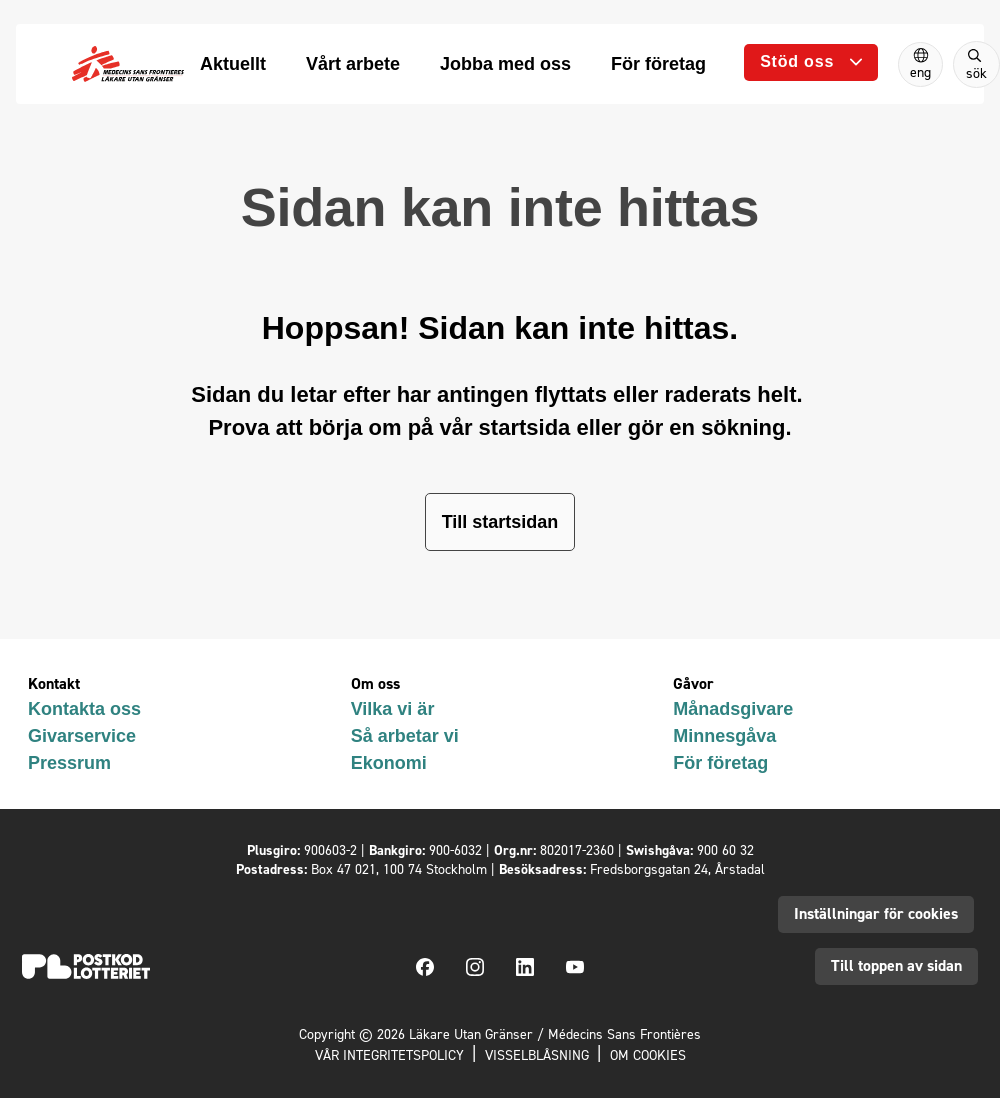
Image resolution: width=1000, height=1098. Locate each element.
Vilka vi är (393, 709)
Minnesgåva (724, 736)
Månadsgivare (733, 709)
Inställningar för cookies (876, 913)
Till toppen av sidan (896, 965)
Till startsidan (500, 522)
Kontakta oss (84, 709)
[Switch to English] (920, 64)
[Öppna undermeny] (811, 62)
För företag (720, 763)
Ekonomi (389, 763)
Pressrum (69, 763)
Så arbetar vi (405, 736)
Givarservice (82, 736)
